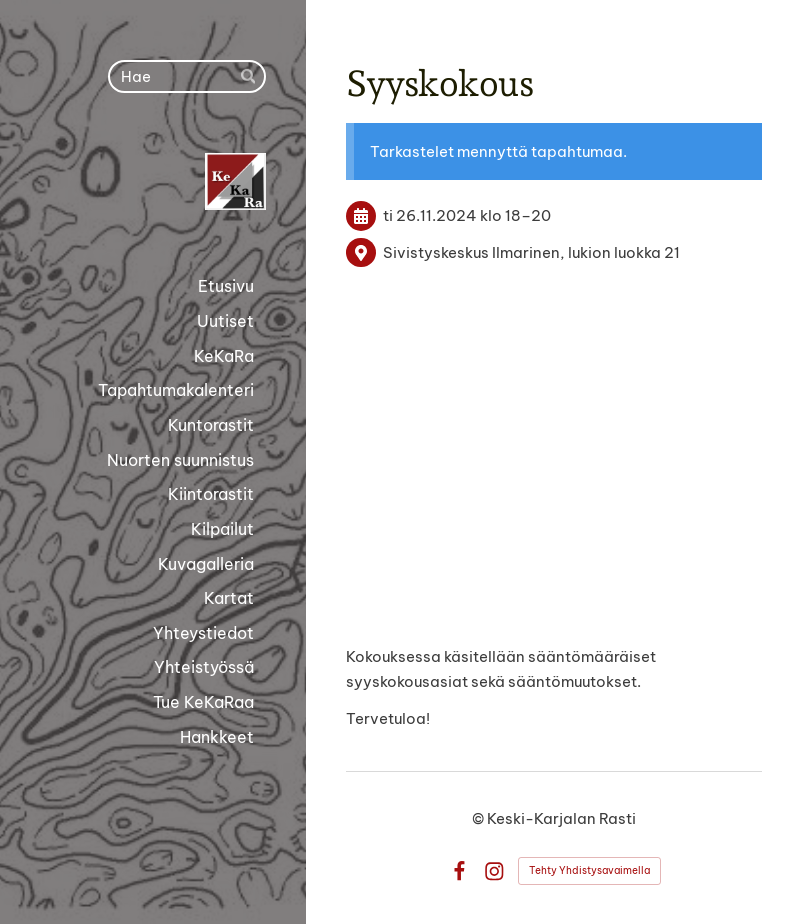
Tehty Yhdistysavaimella (589, 870)
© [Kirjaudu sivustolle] (479, 818)
